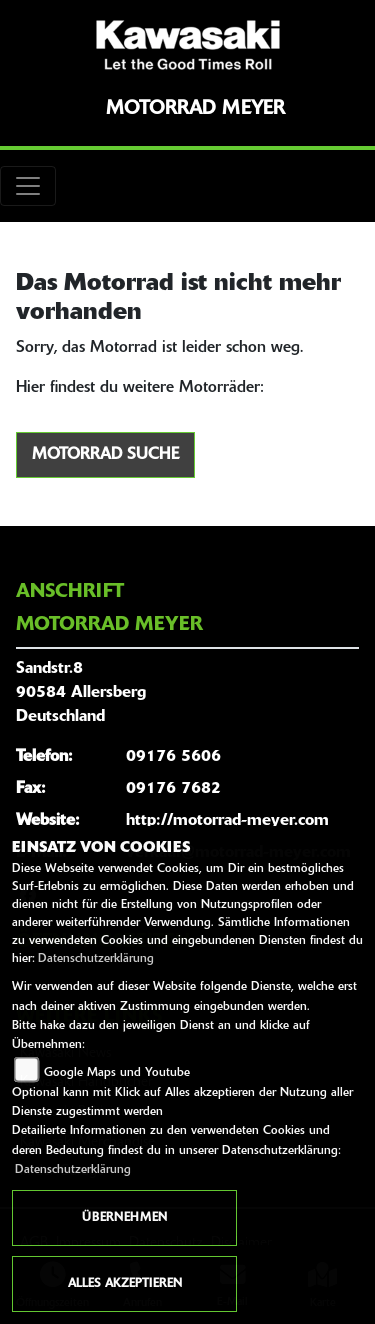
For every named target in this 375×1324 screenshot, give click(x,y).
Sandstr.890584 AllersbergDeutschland (81, 693)
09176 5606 (173, 757)
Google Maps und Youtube (117, 1073)
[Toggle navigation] (28, 186)
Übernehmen (124, 1218)
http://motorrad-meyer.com (227, 821)
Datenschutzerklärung (96, 959)
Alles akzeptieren (125, 1284)
